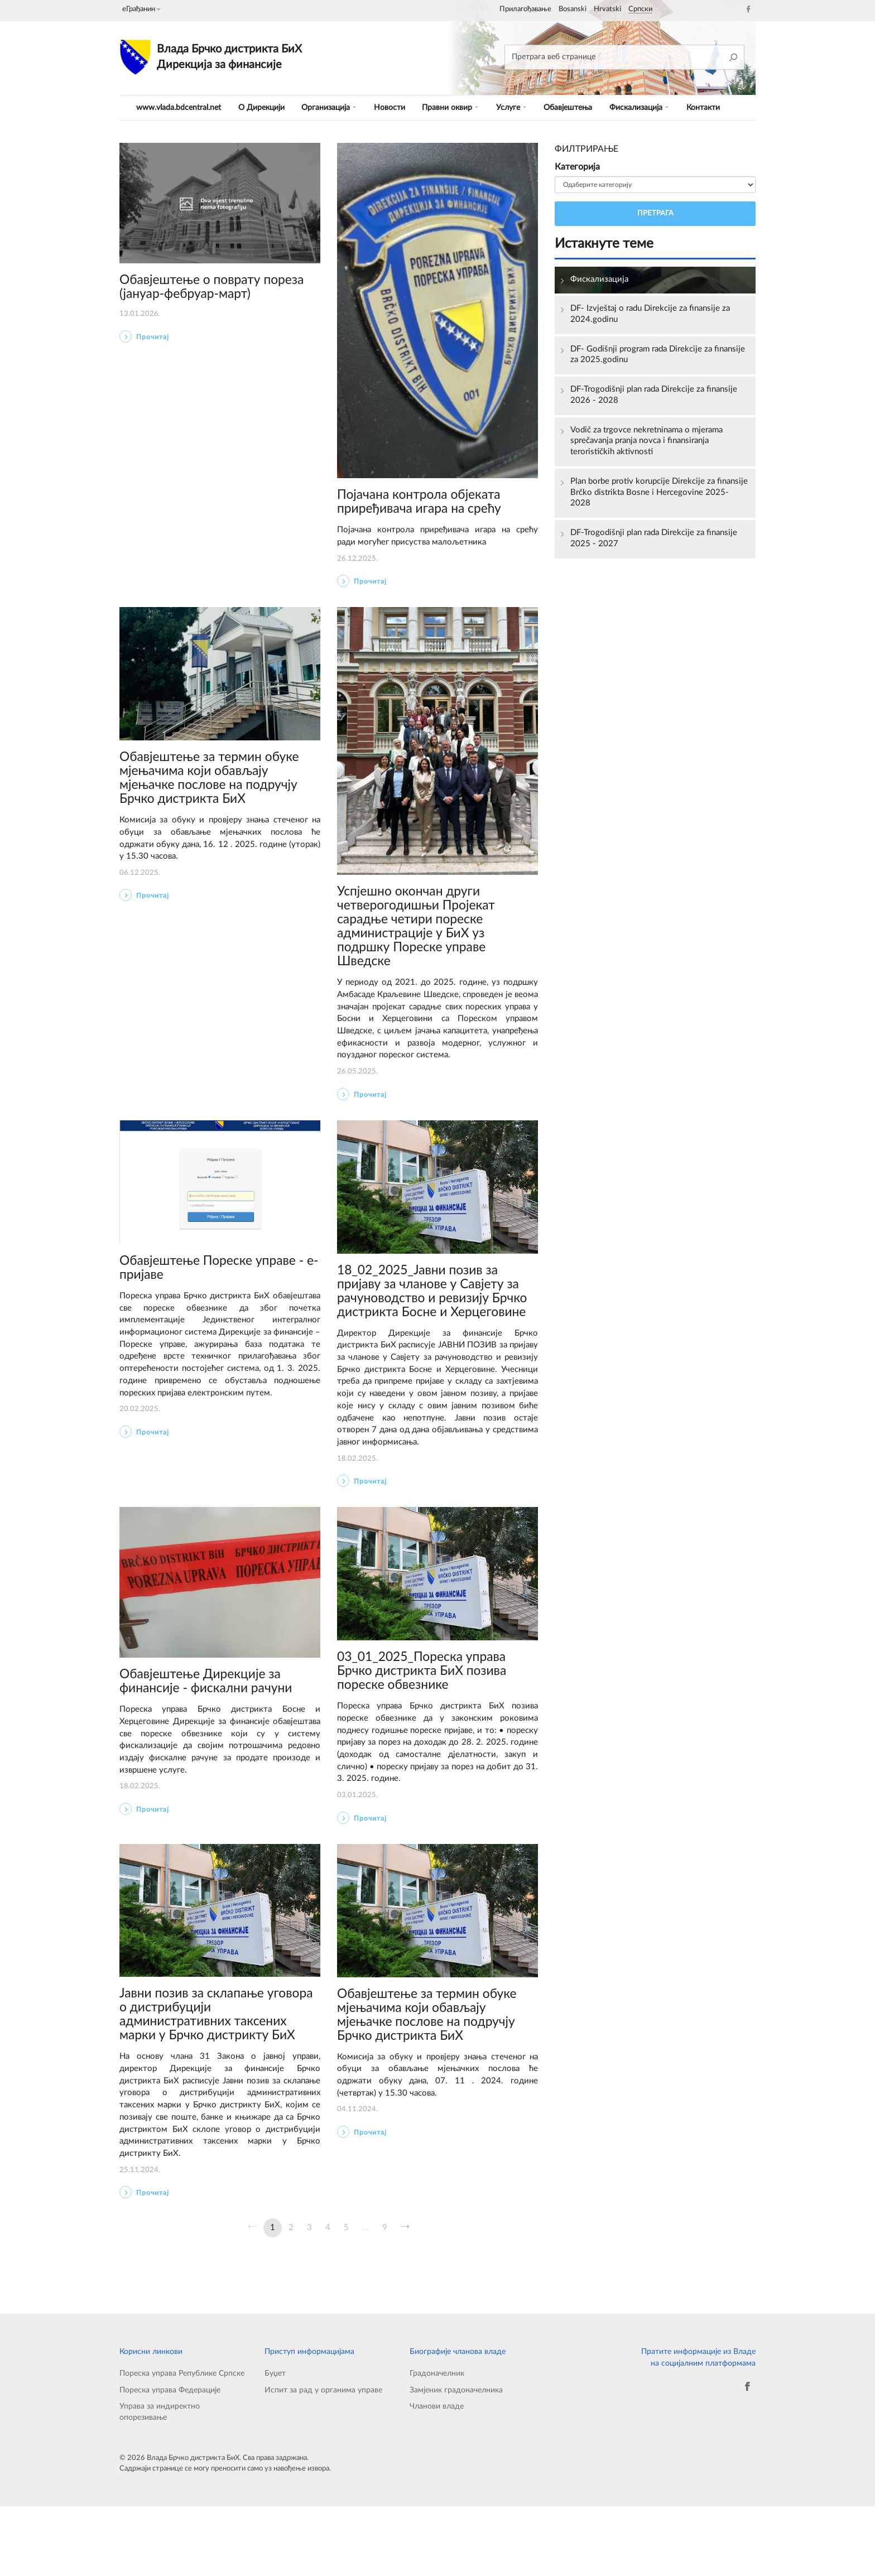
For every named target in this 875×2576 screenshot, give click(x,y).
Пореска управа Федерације (169, 2458)
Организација (332, 107)
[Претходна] (252, 2295)
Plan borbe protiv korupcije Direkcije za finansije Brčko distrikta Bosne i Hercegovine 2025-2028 (657, 499)
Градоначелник (437, 2441)
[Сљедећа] (405, 2295)
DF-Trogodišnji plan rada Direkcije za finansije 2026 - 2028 (659, 398)
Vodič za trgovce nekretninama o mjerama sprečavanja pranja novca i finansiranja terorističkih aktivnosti (652, 446)
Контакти (703, 107)
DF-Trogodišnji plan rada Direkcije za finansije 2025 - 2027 (659, 546)
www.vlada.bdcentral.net (179, 107)
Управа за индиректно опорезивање (159, 2482)
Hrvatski (607, 9)
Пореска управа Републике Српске (181, 2441)
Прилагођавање (525, 9)
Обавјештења (567, 107)
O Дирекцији (264, 107)
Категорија (577, 166)
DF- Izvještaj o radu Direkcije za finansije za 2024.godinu (654, 315)
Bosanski (572, 9)
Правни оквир (451, 107)
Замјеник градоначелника (456, 2458)
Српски (640, 9)
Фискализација (639, 107)
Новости (391, 107)
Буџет (275, 2441)
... (365, 2294)
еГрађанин (141, 9)
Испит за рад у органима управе (323, 2458)
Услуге (511, 107)
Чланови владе (437, 2476)
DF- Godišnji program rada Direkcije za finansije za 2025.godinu (646, 356)
